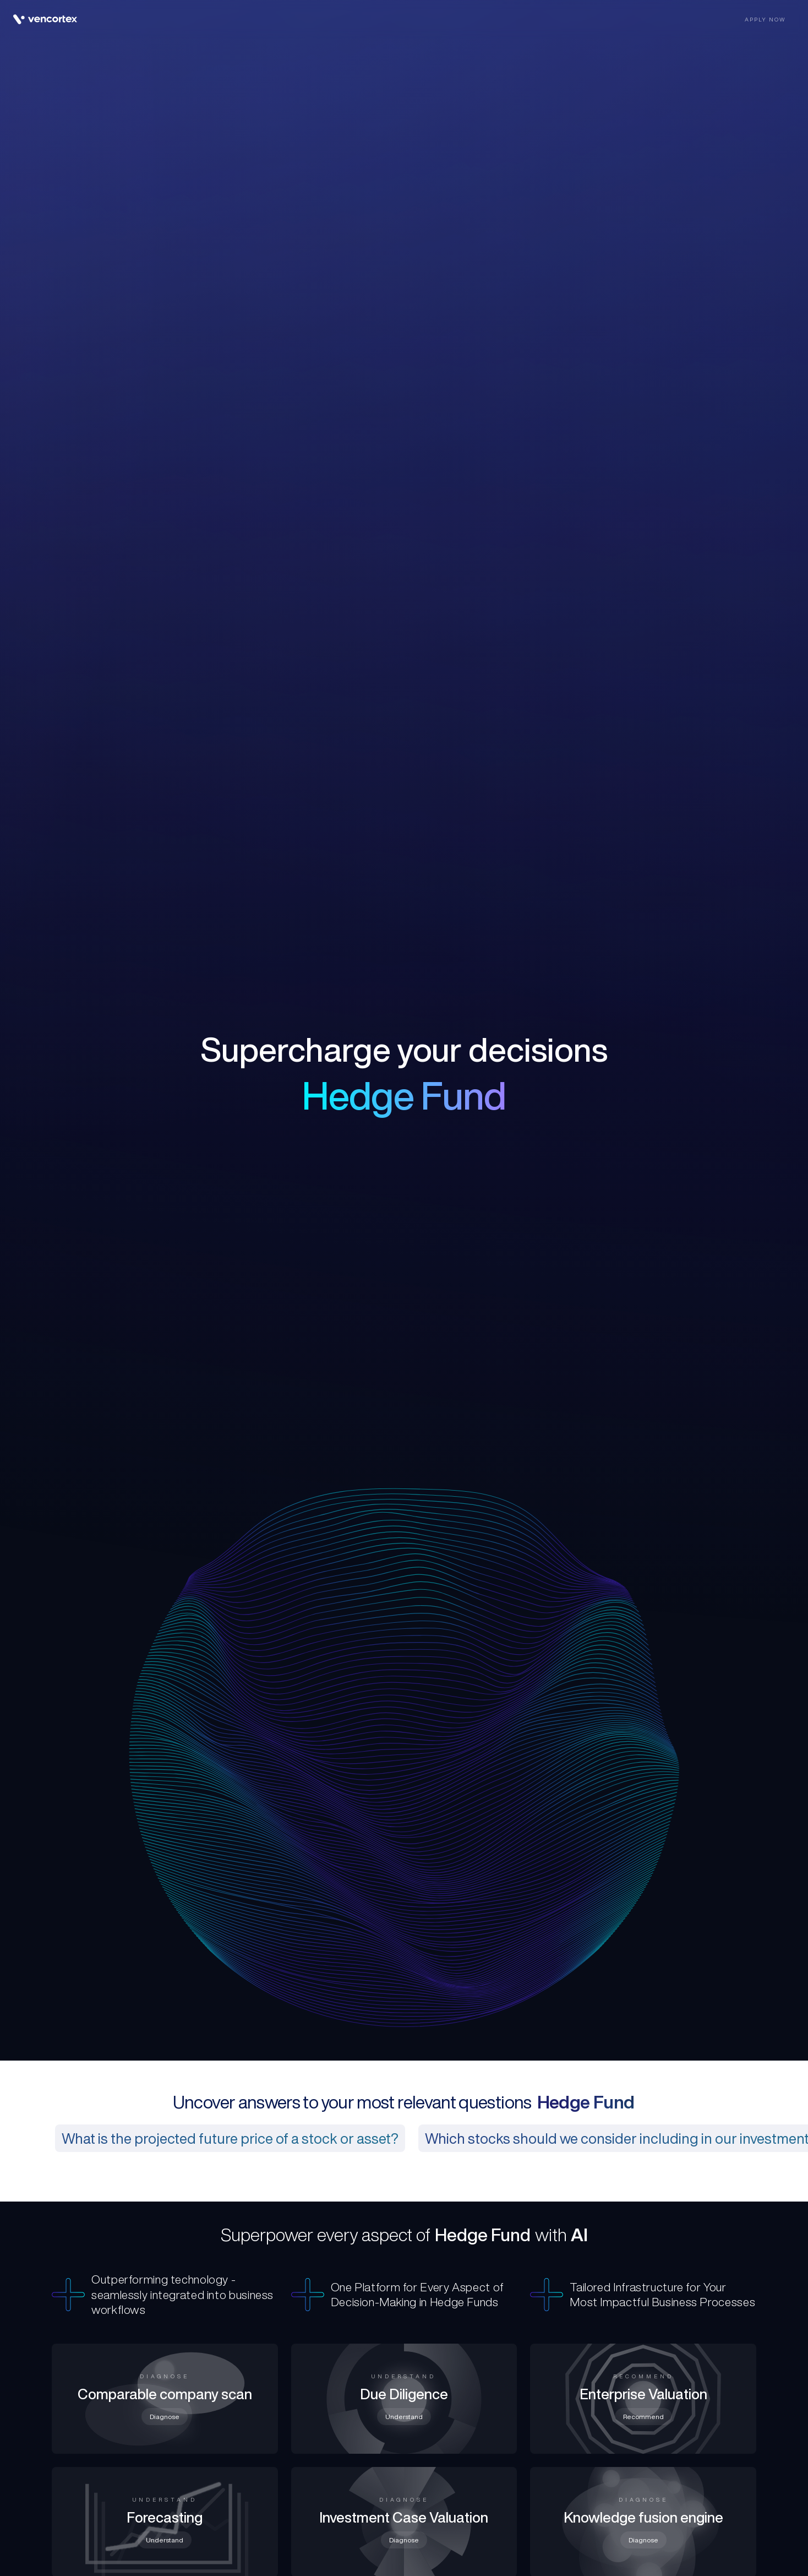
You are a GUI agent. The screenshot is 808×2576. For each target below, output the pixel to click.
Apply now (765, 19)
